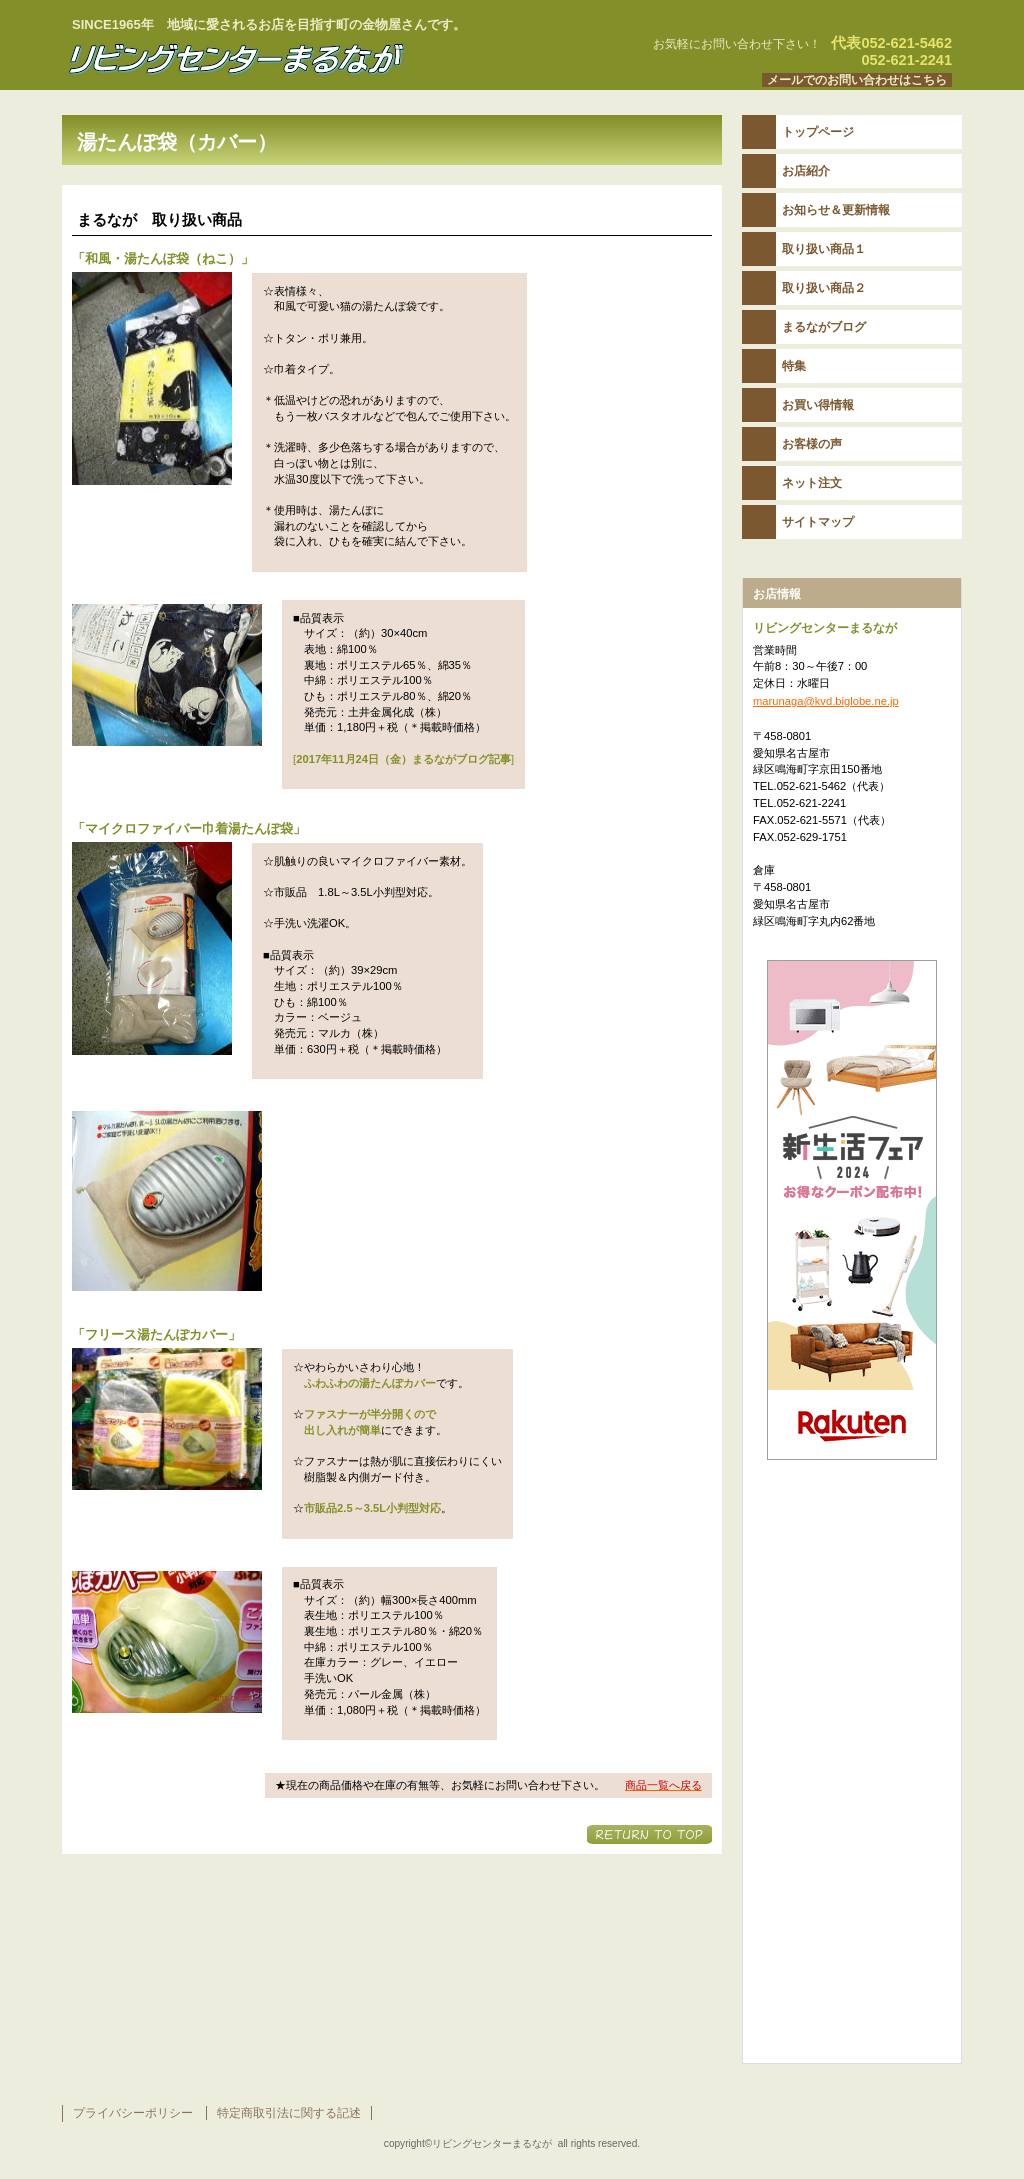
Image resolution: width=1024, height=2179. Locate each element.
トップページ (818, 132)
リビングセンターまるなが (312, 59)
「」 (163, 258)
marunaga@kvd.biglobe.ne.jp (826, 701)
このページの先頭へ (649, 1834)
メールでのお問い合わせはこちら (857, 80)
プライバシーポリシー (133, 2113)
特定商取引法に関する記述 (289, 2113)
